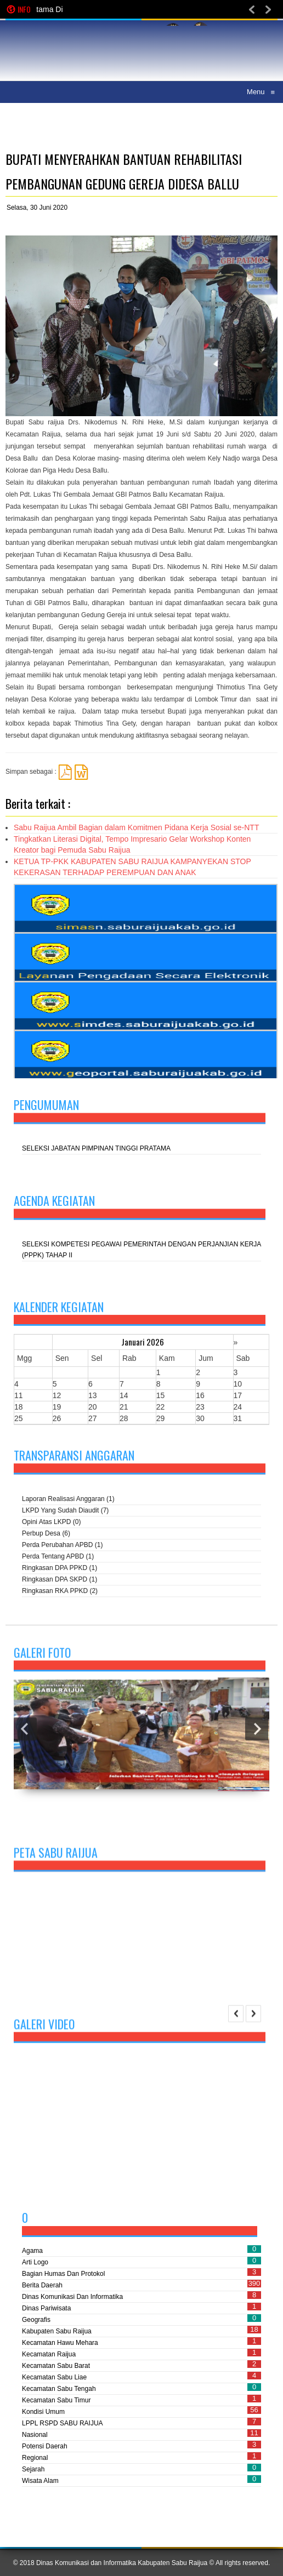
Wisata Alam (40, 2481)
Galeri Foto (42, 1661)
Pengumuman (46, 1106)
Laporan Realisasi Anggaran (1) (68, 1500)
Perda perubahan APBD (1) (62, 1546)
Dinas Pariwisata (46, 2308)
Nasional (35, 2435)
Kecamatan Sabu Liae (54, 2377)
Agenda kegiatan (54, 1202)
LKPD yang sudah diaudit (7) (65, 1512)
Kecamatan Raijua (49, 2354)
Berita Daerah (42, 2285)
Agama (32, 2251)
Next (256, 1737)
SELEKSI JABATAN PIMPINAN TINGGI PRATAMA (96, 1150)
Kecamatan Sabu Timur (56, 2400)
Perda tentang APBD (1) (58, 1558)
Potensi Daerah (44, 2446)
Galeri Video (44, 2028)
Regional (35, 2458)
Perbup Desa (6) (46, 1535)
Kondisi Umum (43, 2412)
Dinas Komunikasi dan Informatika (72, 2297)
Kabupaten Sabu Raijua (57, 2331)
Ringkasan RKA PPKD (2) (60, 1592)
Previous (25, 1737)
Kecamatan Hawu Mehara (60, 2343)
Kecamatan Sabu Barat (56, 2366)
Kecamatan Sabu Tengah (59, 2389)
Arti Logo (35, 2262)
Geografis (36, 2320)
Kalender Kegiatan (59, 1310)
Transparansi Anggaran (74, 1456)
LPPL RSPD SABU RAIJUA (62, 2423)
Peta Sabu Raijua (56, 1856)
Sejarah (33, 2469)
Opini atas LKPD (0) (51, 1523)
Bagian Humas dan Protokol (63, 2274)
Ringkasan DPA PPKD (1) (59, 1569)
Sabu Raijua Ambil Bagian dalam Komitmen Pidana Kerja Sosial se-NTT (136, 827)
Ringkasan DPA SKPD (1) (59, 1581)
